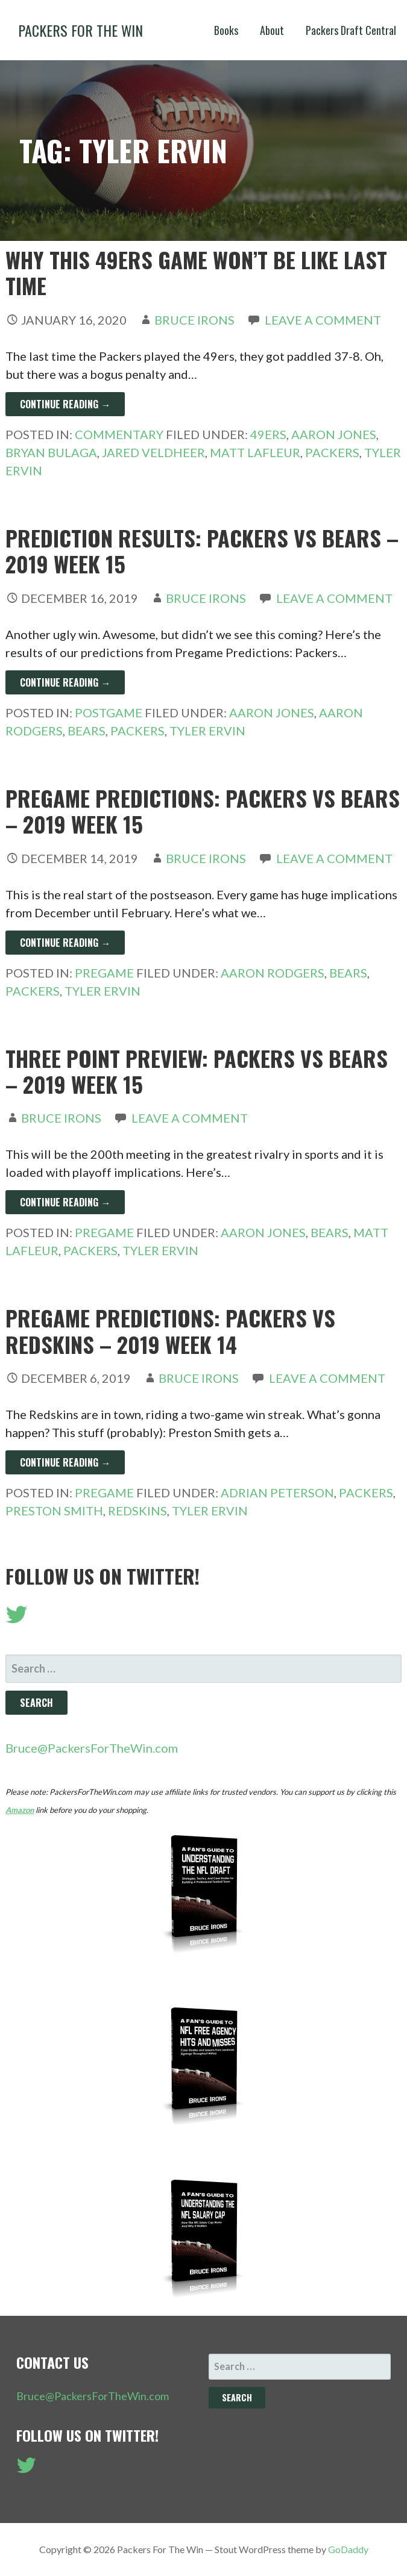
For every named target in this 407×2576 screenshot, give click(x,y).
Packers (332, 452)
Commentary (119, 434)
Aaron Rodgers (272, 972)
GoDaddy (348, 2549)
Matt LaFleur (255, 452)
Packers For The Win (80, 30)
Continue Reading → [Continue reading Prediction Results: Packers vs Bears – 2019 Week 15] (65, 682)
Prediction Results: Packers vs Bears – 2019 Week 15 (202, 550)
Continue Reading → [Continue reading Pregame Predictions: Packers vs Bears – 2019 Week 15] (65, 942)
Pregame (104, 972)
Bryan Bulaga (51, 452)
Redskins (137, 1510)
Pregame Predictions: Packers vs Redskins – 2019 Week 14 (170, 1330)
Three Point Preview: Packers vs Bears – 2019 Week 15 (196, 1071)
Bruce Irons (194, 320)
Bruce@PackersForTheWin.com (91, 1748)
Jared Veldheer (153, 452)
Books (226, 30)
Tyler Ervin (207, 730)
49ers (268, 434)
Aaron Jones (333, 434)
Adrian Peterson (277, 1492)
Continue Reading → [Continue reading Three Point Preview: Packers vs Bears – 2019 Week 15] (65, 1202)
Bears (87, 730)
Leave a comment (323, 320)
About (272, 30)
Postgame (108, 712)
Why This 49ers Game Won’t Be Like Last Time (196, 272)
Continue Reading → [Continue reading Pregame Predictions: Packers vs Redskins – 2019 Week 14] (65, 1462)
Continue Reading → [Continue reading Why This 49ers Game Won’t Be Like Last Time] (65, 404)
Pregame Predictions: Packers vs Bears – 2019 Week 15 (202, 811)
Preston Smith (54, 1510)
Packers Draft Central (351, 30)
